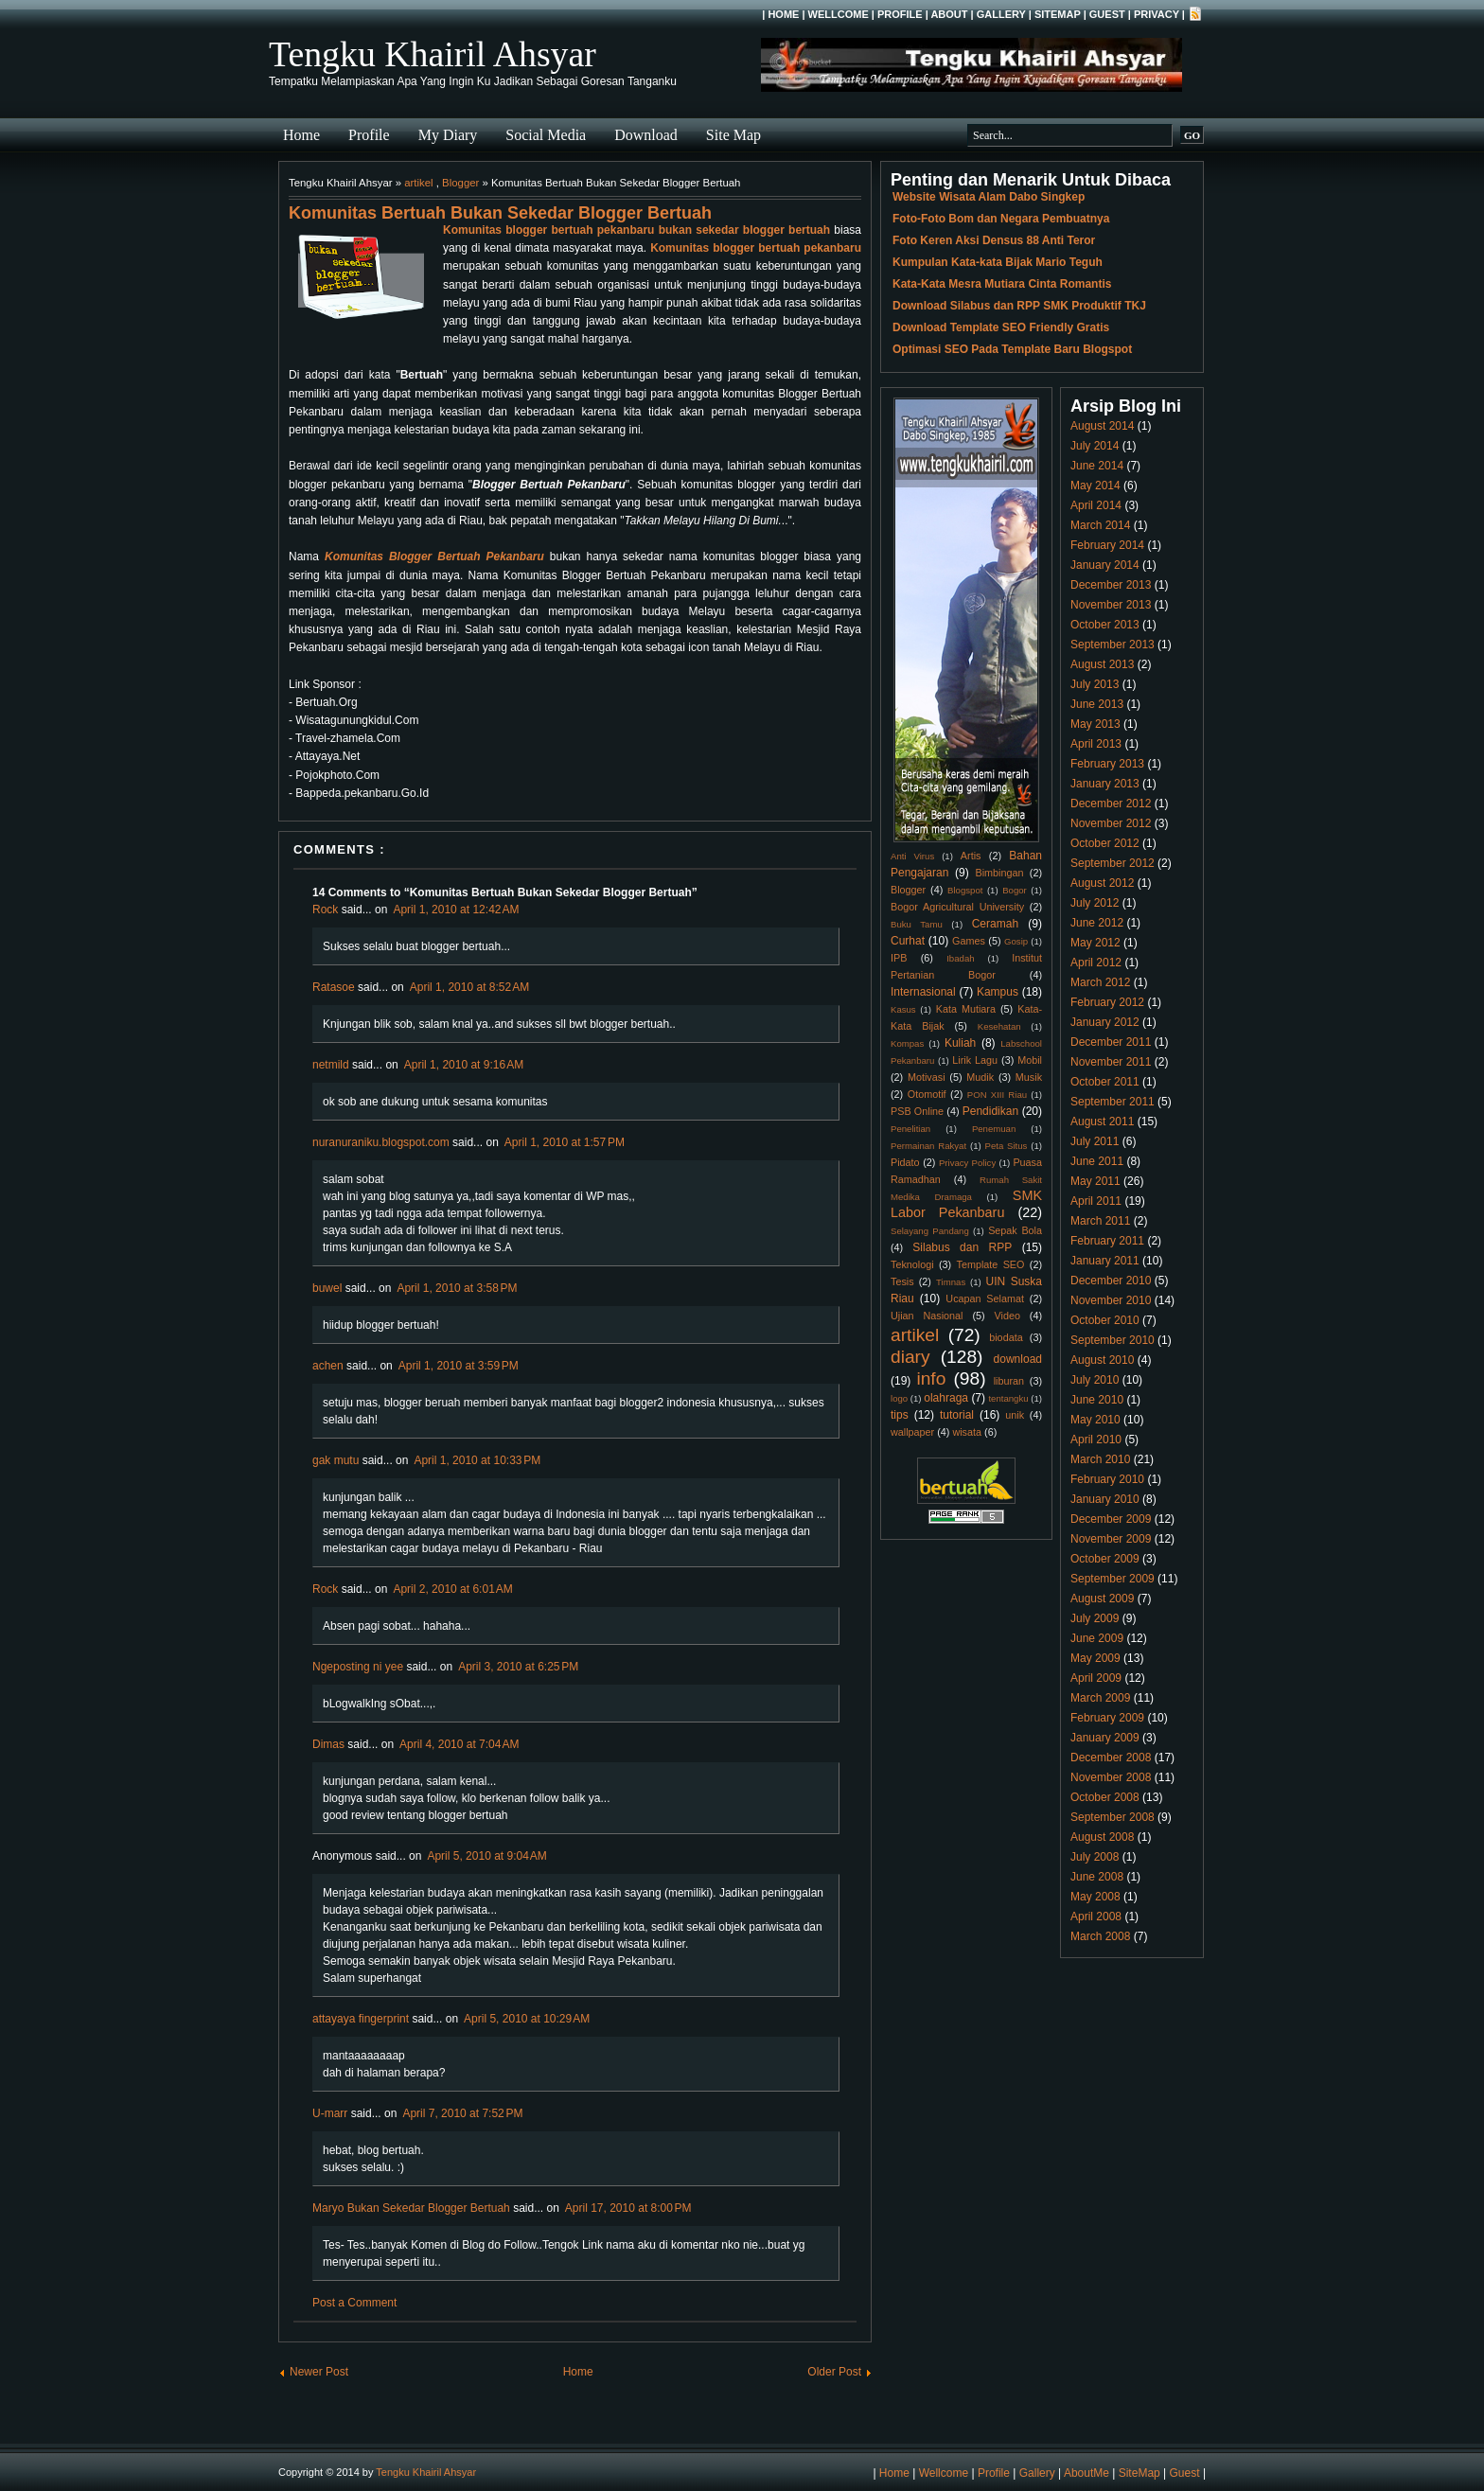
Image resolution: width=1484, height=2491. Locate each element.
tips (900, 1415)
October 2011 (1105, 1081)
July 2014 (1094, 445)
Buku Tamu (917, 924)
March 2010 (1100, 1459)
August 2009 (1102, 1598)
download (1018, 1359)
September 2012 (1112, 863)
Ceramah (995, 923)
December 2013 (1110, 585)
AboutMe (1086, 2473)
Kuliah (960, 1043)
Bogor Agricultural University (957, 906)
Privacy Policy (967, 1162)
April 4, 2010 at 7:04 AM (459, 1744)
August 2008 (1102, 1837)
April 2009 (1096, 1678)
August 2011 (1102, 1121)
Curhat (908, 940)
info (930, 1378)
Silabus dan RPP (962, 1247)
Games (968, 940)
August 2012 (1102, 883)
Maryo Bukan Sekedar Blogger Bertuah (411, 2208)
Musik (1029, 1077)
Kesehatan (999, 1026)
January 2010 (1105, 1499)
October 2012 (1105, 843)
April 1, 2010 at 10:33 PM (477, 1460)
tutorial (957, 1415)
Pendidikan (990, 1111)
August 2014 (1102, 426)
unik (1014, 1415)
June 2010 (1096, 1399)
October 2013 (1105, 624)
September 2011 (1112, 1101)
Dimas (328, 1744)
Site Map (733, 135)
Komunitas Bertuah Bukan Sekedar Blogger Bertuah (500, 212)
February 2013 (1107, 763)
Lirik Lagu (975, 1060)
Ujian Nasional (927, 1315)
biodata (1005, 1337)
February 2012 (1107, 1002)
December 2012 (1110, 803)
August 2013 (1102, 664)
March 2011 (1100, 1221)
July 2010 (1094, 1380)
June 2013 (1096, 704)
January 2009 (1105, 1737)
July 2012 (1094, 903)
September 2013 (1112, 644)
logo (899, 1398)
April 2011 (1096, 1201)
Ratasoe (333, 987)
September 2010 (1112, 1340)
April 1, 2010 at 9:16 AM (463, 1064)
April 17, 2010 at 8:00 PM (628, 2208)
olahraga (946, 1397)
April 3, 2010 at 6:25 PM (518, 1666)
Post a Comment (354, 2302)
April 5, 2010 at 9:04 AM (486, 1856)
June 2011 (1096, 1161)
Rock (325, 909)
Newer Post (319, 2371)
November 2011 (1110, 1062)
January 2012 (1105, 1022)
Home (783, 14)
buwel (327, 1288)
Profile (900, 14)
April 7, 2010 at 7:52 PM (462, 2113)
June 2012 (1096, 922)
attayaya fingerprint (360, 2018)
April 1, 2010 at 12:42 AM (456, 909)
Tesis (902, 1281)
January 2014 (1105, 565)
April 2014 (1096, 505)
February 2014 (1107, 545)
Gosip (1016, 941)
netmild (330, 1064)
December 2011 (1110, 1042)
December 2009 (1110, 1519)
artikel (418, 182)
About (948, 14)
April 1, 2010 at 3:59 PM (458, 1365)
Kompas (907, 1043)
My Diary (448, 135)
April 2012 (1096, 962)
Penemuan (994, 1128)
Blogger (460, 182)
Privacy (1156, 14)
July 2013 (1094, 684)
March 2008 (1100, 1936)
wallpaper (912, 1432)
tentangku (1008, 1398)
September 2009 (1112, 1578)
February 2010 (1107, 1479)
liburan (1009, 1381)
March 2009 (1100, 1698)
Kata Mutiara (966, 1009)
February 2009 (1107, 1717)
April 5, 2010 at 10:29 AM (527, 2018)
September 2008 (1112, 1817)
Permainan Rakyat (928, 1145)
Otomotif (927, 1094)
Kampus (997, 991)
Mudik (980, 1077)
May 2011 (1095, 1181)
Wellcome (838, 14)
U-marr (329, 2113)
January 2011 (1105, 1260)
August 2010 (1102, 1360)
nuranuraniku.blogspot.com (381, 1142)
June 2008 (1096, 1876)
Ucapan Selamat (984, 1298)
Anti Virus (912, 856)
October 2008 (1105, 1797)
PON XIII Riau (997, 1094)
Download (646, 135)
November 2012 (1110, 823)
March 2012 (1100, 982)
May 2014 (1095, 485)
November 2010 (1110, 1300)
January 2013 (1105, 783)
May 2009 (1095, 1658)
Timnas (950, 1282)
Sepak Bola (1015, 1230)
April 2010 (1096, 1439)
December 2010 (1110, 1280)
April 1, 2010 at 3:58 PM (457, 1288)
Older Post (834, 2371)
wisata (966, 1432)
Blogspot (964, 890)
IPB (899, 957)
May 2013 (1095, 724)
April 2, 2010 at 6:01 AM (452, 1589)
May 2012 (1095, 942)
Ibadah (960, 958)
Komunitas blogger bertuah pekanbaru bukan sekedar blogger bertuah (636, 230)
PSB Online (917, 1111)
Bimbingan (999, 872)
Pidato (905, 1162)
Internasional (923, 991)
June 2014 (1096, 465)
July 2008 (1094, 1857)
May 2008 (1095, 1896)
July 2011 (1094, 1141)
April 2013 (1096, 744)
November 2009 (1110, 1539)
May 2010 (1095, 1419)
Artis (971, 855)
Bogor (1014, 890)
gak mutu (335, 1460)
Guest (1107, 14)
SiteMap (1057, 14)
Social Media (545, 135)
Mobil (1029, 1060)
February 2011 (1107, 1240)
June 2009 (1096, 1638)
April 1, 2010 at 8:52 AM (469, 987)
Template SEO (991, 1264)
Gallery (1001, 14)
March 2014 (1100, 525)
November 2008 (1110, 1777)
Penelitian (910, 1128)
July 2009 (1094, 1618)
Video (1007, 1315)
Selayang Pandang (930, 1231)
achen (328, 1365)
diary (910, 1357)
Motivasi (926, 1077)
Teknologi (912, 1264)
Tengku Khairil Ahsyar (432, 54)
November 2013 (1110, 604)
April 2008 (1096, 1916)
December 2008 (1110, 1757)
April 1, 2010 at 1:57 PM (564, 1142)
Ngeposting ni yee (357, 1666)
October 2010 (1105, 1320)
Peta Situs (1006, 1145)
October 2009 (1105, 1558)
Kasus (903, 1009)
